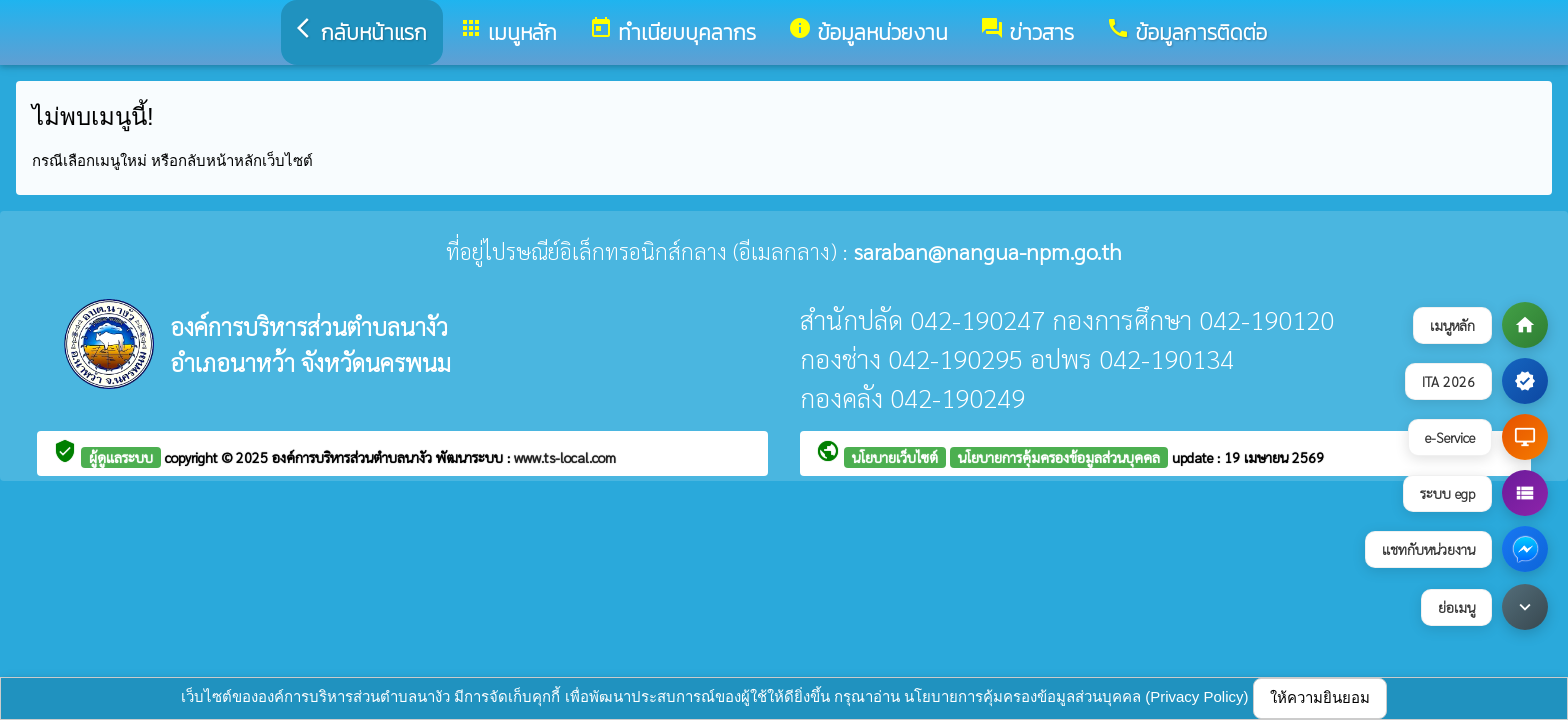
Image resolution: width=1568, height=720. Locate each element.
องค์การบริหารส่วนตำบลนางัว (354, 457)
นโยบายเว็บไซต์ (895, 457)
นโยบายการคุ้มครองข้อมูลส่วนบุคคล (1059, 457)
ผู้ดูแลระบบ (121, 457)
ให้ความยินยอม (1320, 697)
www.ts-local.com (565, 457)
